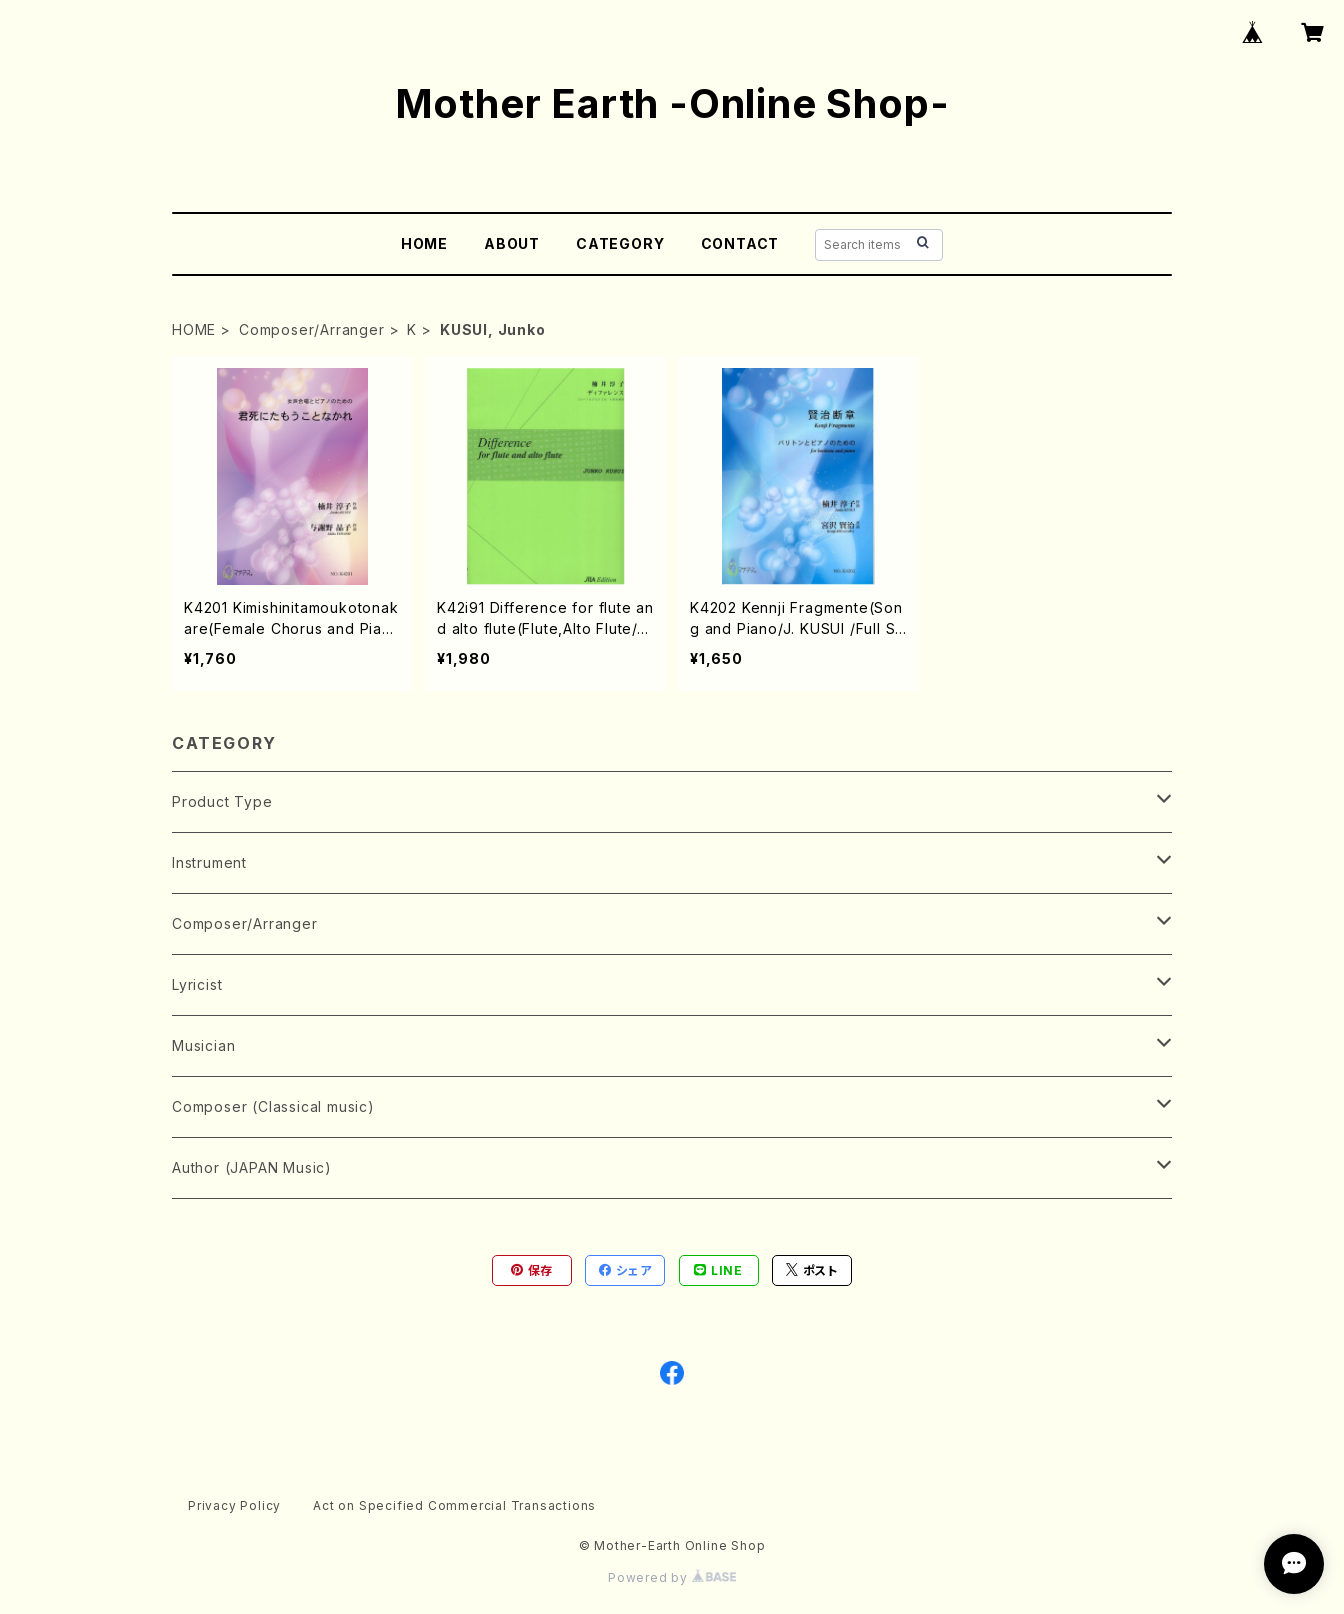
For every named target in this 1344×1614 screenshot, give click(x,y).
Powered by (672, 1577)
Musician (203, 1045)
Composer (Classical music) (273, 1106)
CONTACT (740, 243)
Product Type (222, 801)
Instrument (209, 862)
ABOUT (512, 243)
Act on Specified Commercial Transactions (454, 1505)
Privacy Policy (234, 1505)
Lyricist (197, 984)
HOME (424, 243)
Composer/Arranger (312, 329)
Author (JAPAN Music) (252, 1167)
